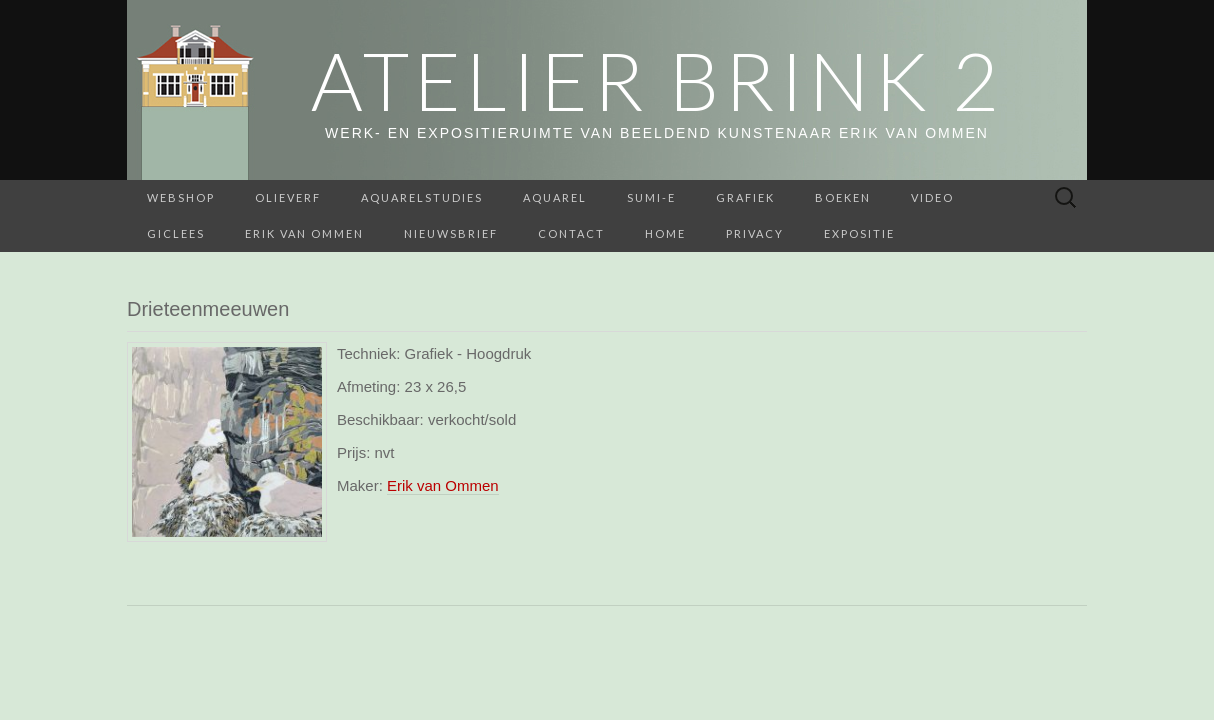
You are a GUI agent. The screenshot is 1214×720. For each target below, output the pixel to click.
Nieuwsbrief (451, 233)
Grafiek (745, 197)
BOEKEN (843, 197)
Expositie (859, 233)
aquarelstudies (422, 197)
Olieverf (288, 197)
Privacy (755, 233)
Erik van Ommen (304, 233)
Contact (571, 233)
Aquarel (555, 197)
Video (932, 197)
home (665, 233)
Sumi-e (651, 197)
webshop (181, 197)
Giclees (176, 233)
